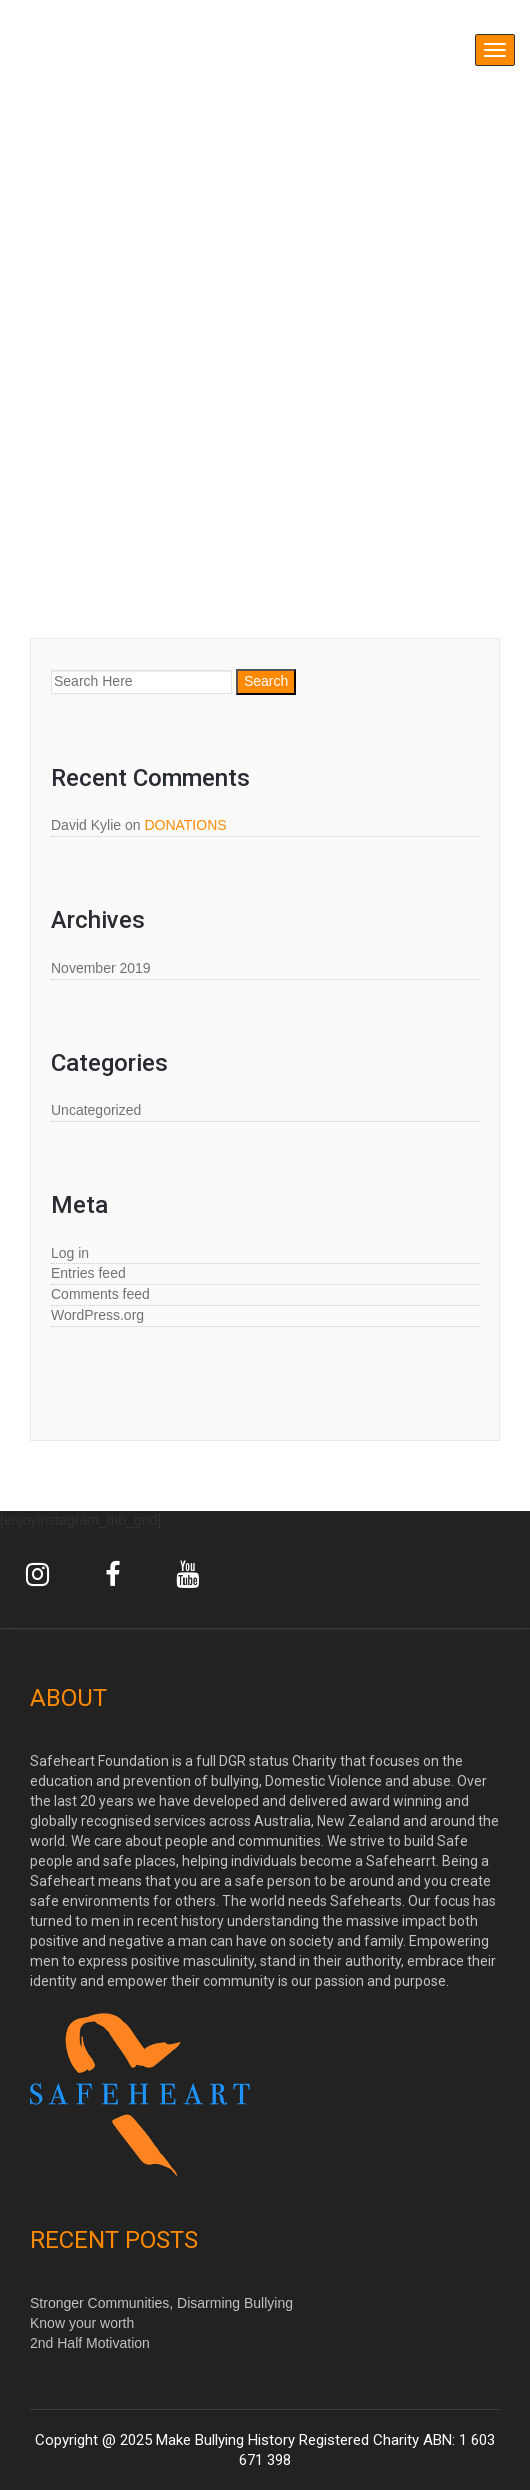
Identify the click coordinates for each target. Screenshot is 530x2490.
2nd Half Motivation (90, 2343)
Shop (105, 513)
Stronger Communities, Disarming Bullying (161, 2303)
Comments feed (100, 1294)
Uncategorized (96, 1110)
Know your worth (82, 2323)
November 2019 (101, 968)
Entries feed (88, 1273)
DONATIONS (185, 825)
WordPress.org (97, 1315)
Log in (70, 1253)
